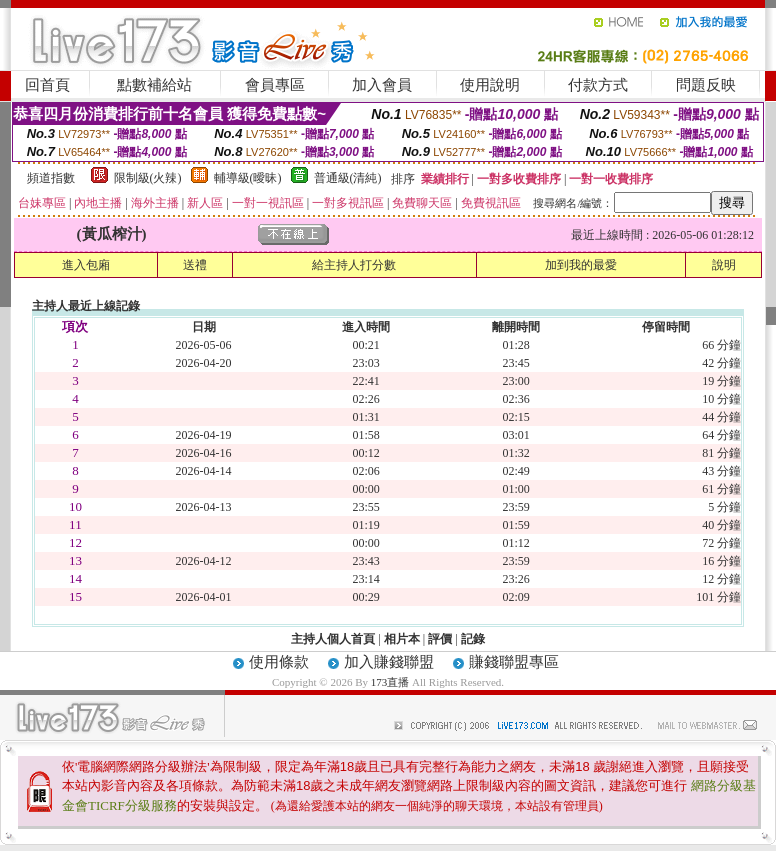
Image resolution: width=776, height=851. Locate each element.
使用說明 (490, 85)
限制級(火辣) (148, 178)
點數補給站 (154, 85)
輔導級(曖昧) (248, 178)
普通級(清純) (348, 178)
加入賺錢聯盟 (389, 662)
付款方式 (598, 85)
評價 (440, 639)
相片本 (402, 639)
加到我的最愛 (581, 265)
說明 (724, 265)
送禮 (195, 265)
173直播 (390, 682)
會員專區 (275, 85)
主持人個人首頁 (333, 639)
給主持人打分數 (354, 265)
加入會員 (382, 85)
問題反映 (706, 85)
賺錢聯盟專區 (514, 662)
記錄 (473, 639)
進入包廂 (86, 265)
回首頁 (47, 85)
